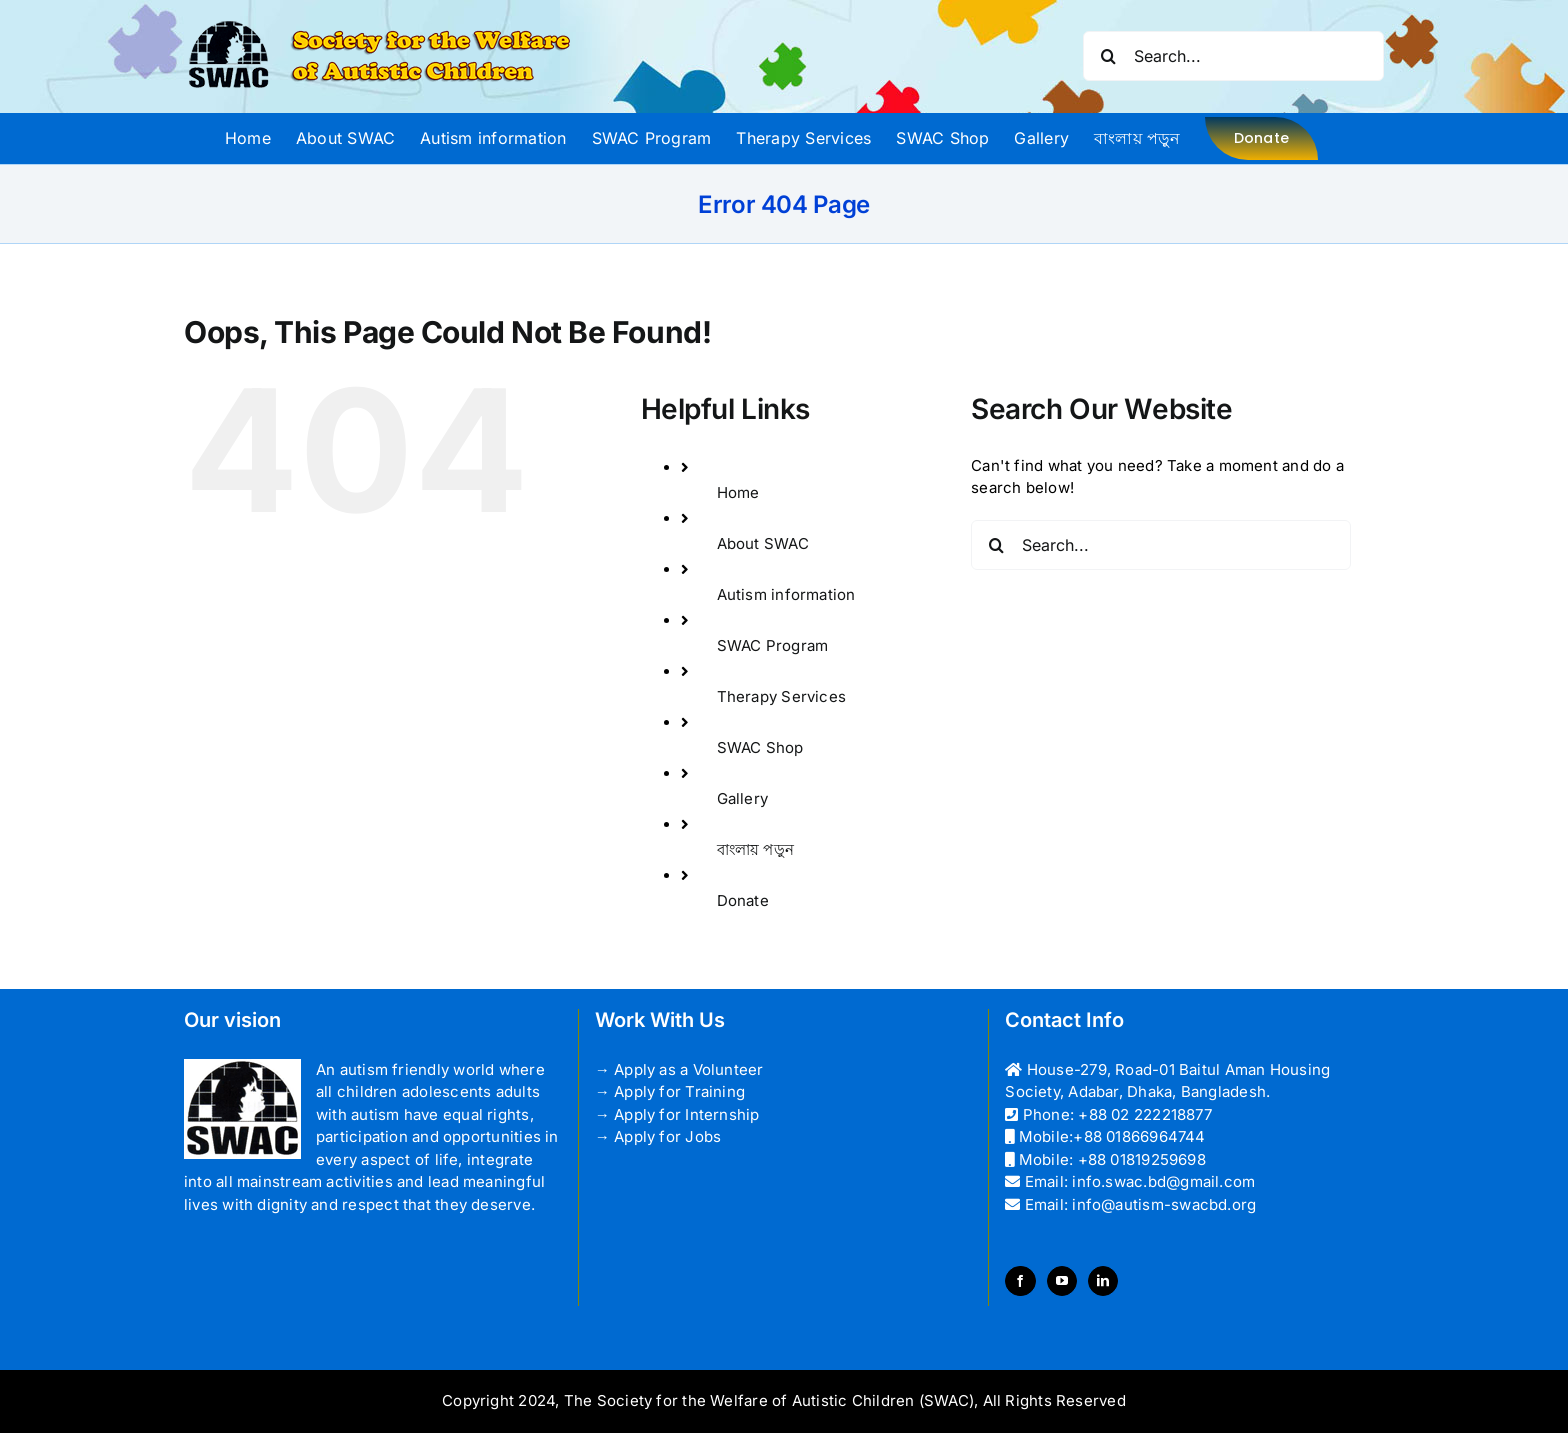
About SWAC (763, 543)
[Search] (1108, 56)
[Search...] (1233, 56)
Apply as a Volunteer (689, 1069)
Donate (743, 900)
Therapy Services (782, 696)
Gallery (743, 798)
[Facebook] (1020, 1281)
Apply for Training (679, 1091)
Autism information (786, 594)
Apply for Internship (687, 1114)
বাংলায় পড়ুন (756, 849)
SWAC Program (773, 645)
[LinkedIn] (1103, 1281)
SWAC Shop (760, 747)
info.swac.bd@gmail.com (1163, 1181)
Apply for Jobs (667, 1136)
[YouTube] (1062, 1281)
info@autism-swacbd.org (1164, 1204)
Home (738, 492)
